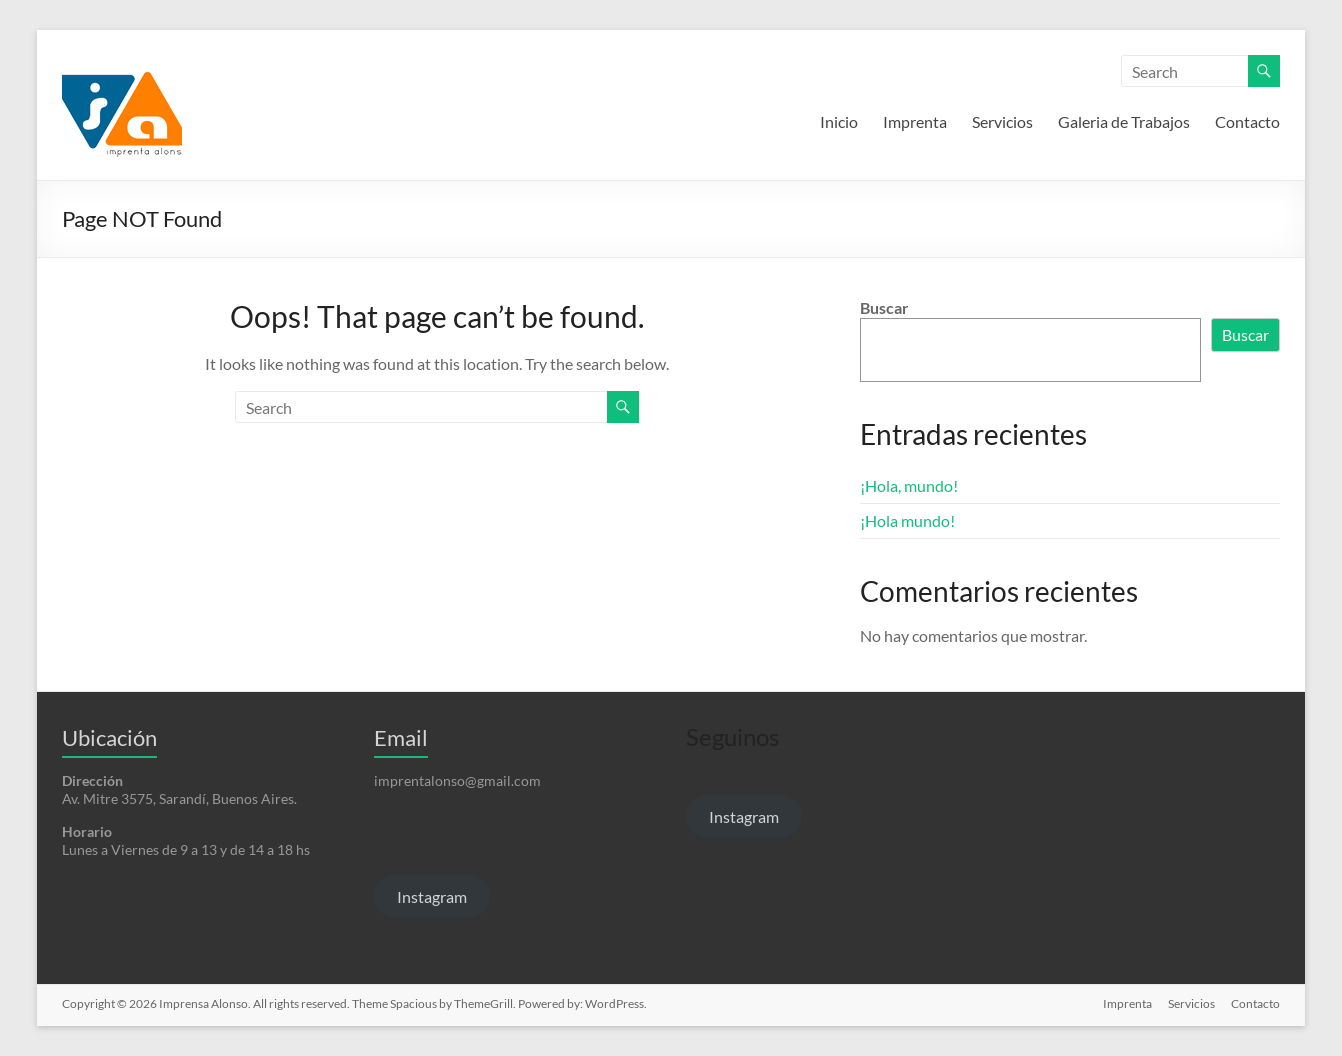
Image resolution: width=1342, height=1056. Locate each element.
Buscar (884, 307)
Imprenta (915, 121)
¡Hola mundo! (907, 520)
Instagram (432, 896)
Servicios (1002, 121)
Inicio (839, 121)
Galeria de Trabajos (1124, 121)
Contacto (1247, 121)
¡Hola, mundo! (909, 485)
